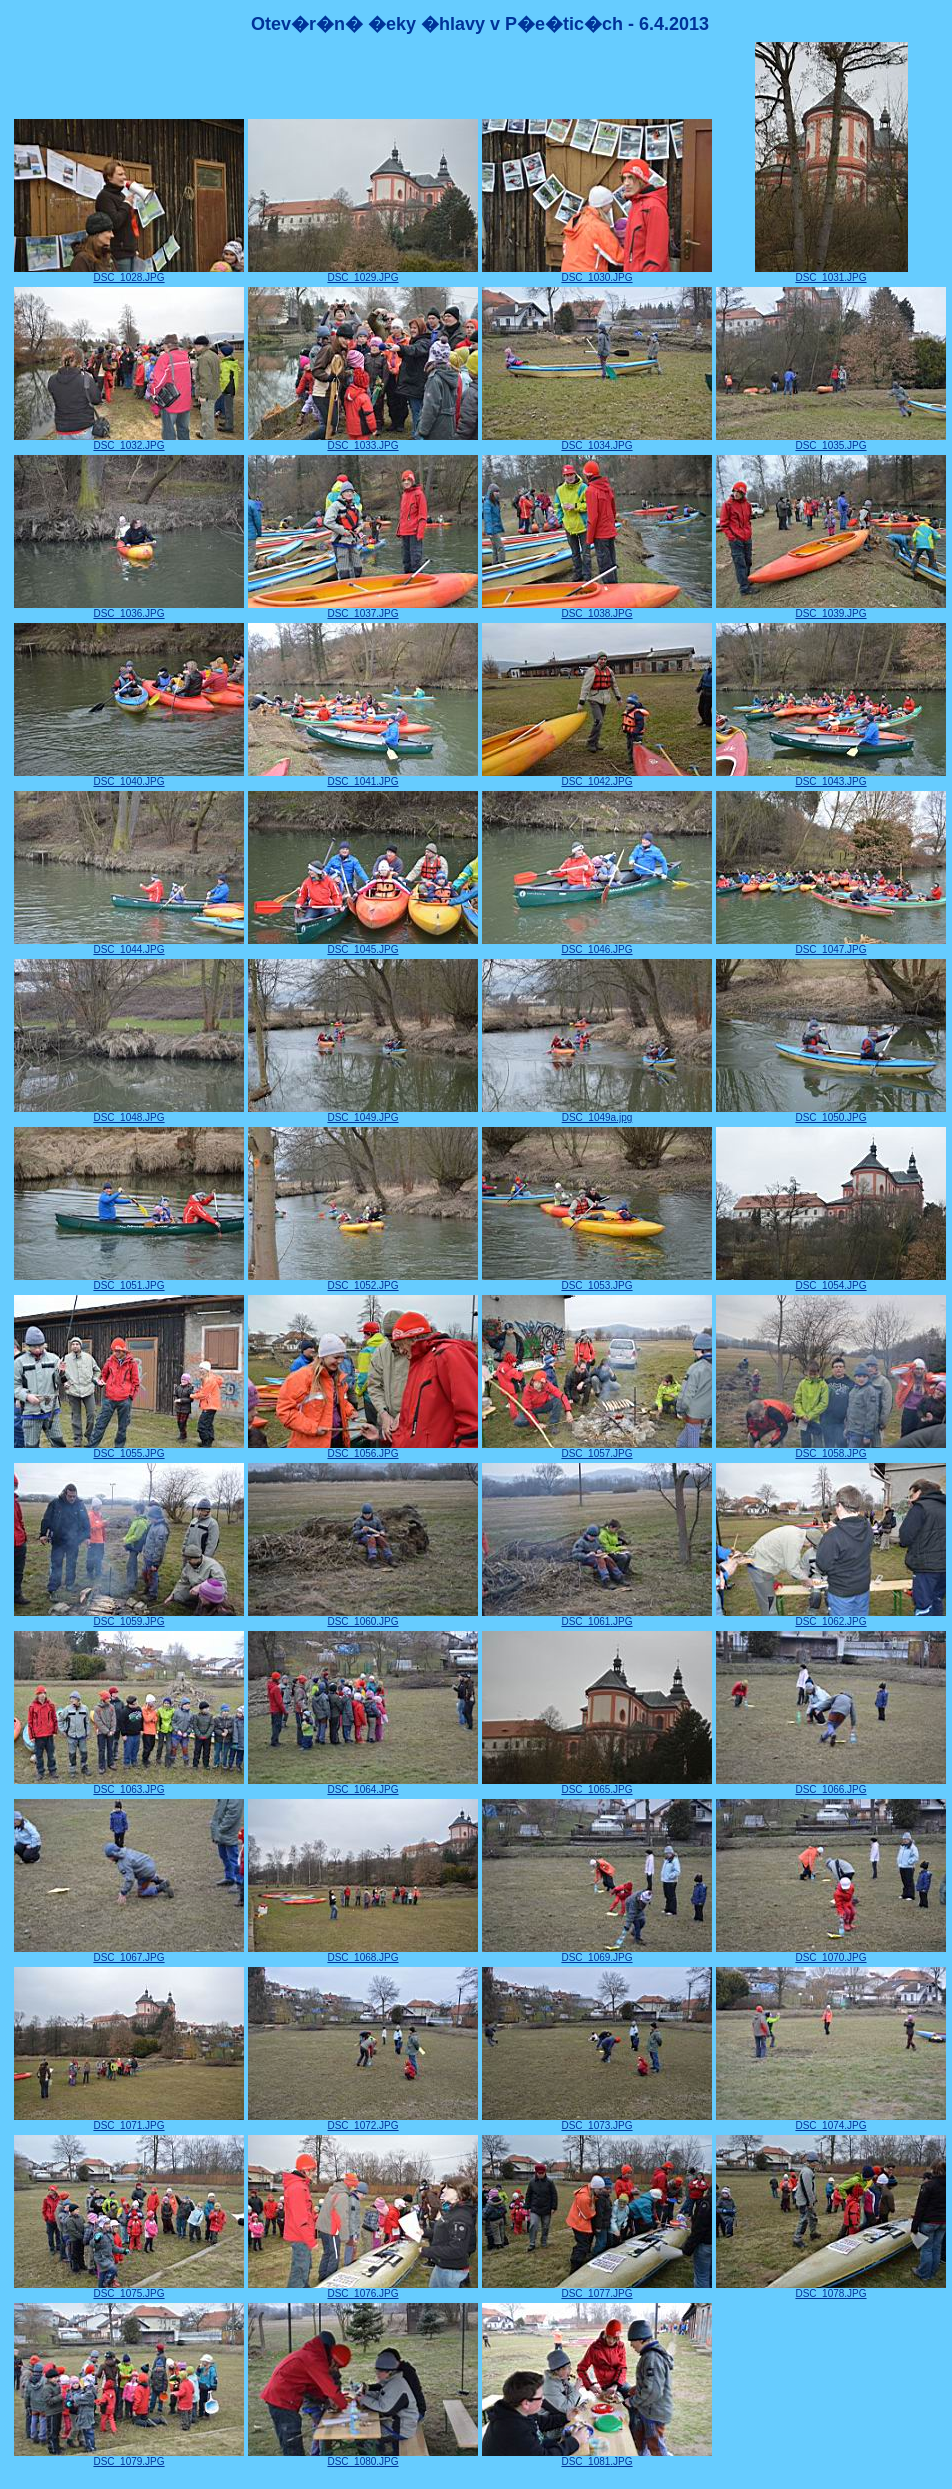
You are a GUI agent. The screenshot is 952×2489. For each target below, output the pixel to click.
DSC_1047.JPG (831, 945)
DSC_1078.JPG (831, 2289)
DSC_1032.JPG (129, 441)
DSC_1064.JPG (363, 1785)
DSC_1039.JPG (831, 609)
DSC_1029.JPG (363, 273)
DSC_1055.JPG (129, 1449)
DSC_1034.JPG (597, 441)
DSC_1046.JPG (597, 945)
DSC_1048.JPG (129, 1113)
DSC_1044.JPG (129, 945)
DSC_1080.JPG (363, 2457)
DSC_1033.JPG (363, 441)
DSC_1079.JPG (129, 2457)
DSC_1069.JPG (597, 1953)
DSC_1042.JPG (597, 777)
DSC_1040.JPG (129, 777)
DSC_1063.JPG (129, 1785)
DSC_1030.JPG (597, 273)
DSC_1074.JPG (831, 2121)
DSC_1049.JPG (363, 1113)
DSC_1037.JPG (363, 609)
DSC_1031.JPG (831, 273)
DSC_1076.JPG (363, 2289)
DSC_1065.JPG (597, 1785)
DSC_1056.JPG (363, 1449)
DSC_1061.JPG (597, 1617)
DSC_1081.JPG (597, 2457)
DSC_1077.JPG (597, 2289)
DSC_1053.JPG (597, 1281)
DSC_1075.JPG (129, 2289)
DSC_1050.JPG (831, 1113)
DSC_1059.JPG (129, 1617)
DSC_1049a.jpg (597, 1113)
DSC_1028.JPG (129, 273)
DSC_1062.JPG (831, 1617)
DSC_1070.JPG (831, 1953)
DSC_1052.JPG (363, 1281)
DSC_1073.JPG (597, 2121)
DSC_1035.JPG (831, 441)
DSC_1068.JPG (363, 1953)
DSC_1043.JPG (831, 777)
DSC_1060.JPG (363, 1617)
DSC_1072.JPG (363, 2121)
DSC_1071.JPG (129, 2121)
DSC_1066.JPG (831, 1785)
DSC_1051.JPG (129, 1281)
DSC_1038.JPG (597, 609)
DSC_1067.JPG (129, 1953)
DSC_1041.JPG (363, 777)
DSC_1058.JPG (831, 1449)
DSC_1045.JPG (363, 945)
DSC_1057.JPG (597, 1449)
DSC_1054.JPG (831, 1281)
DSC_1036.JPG (129, 609)
